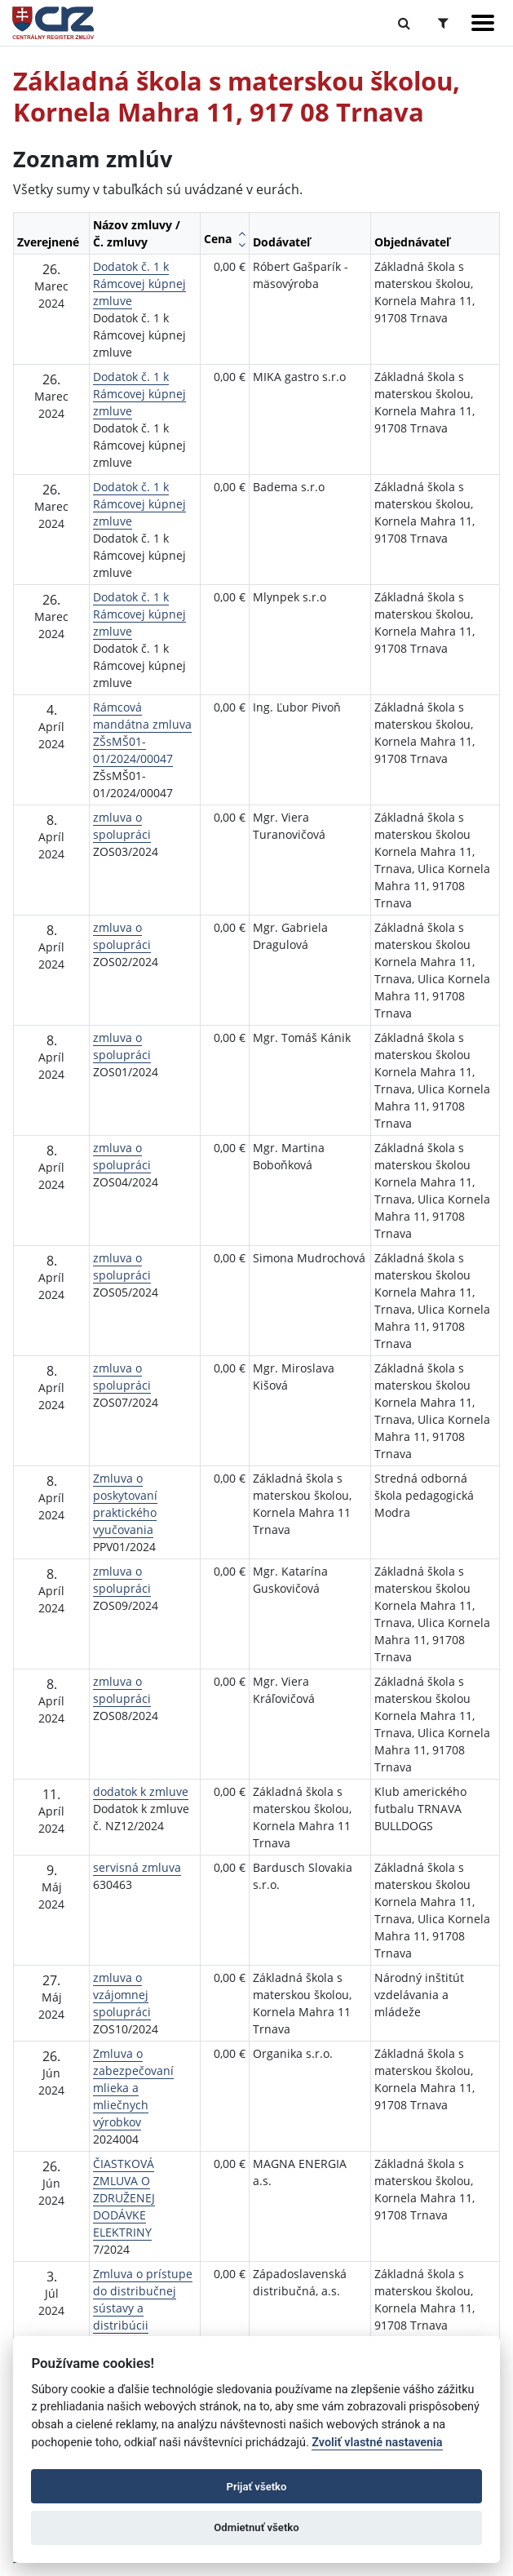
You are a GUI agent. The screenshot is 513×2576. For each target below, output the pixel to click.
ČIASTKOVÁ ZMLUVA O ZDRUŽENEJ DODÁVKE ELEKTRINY (124, 2198)
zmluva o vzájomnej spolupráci (122, 1995)
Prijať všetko (257, 2487)
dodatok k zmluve (140, 1791)
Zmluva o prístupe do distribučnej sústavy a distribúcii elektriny (142, 2308)
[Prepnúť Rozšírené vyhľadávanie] (443, 22)
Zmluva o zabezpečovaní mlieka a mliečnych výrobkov (133, 2088)
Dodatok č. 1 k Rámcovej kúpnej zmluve (139, 283)
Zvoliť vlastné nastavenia (377, 2443)
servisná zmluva (137, 1867)
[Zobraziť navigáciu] (483, 22)
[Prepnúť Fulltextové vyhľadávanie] (404, 22)
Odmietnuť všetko (256, 2527)
